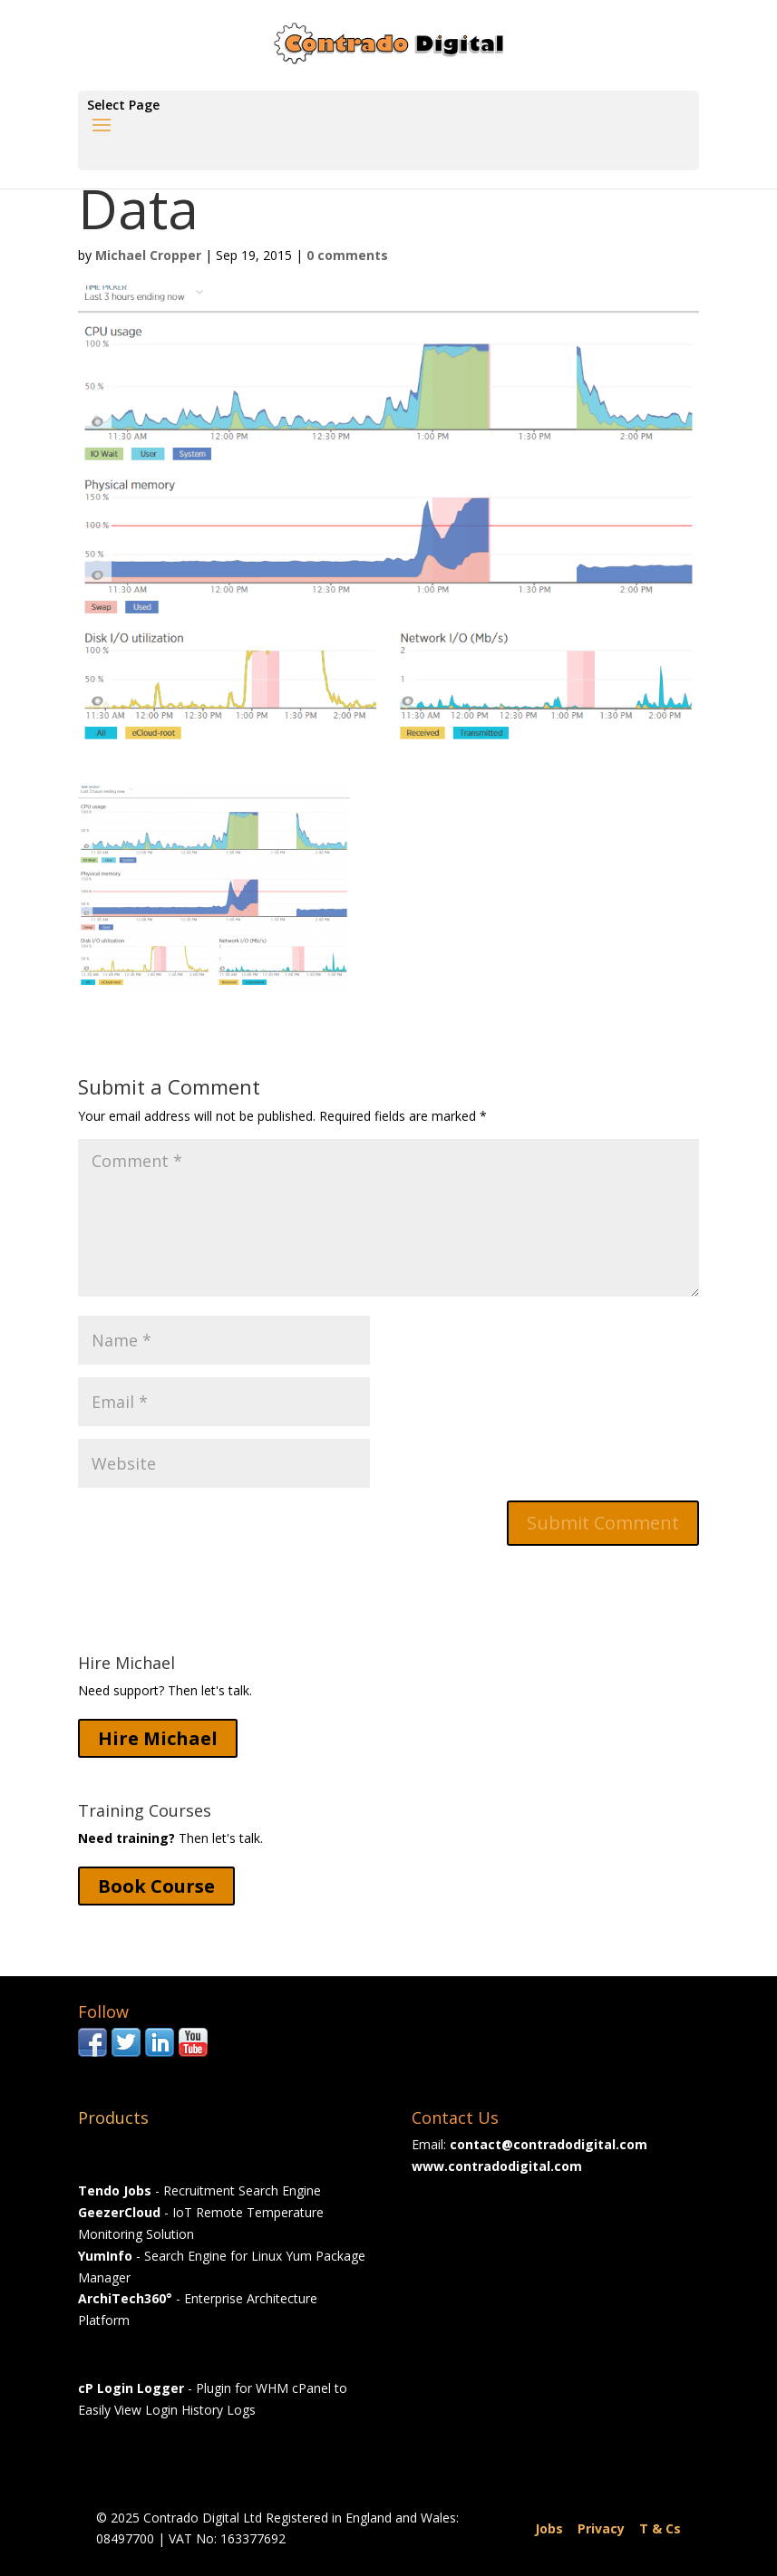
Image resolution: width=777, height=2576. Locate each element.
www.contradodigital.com (497, 2166)
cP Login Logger (131, 2388)
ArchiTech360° (125, 2298)
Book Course (156, 1886)
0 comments (347, 255)
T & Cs (660, 2528)
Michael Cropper (148, 255)
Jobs (549, 2528)
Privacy (601, 2528)
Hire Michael (158, 1738)
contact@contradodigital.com (548, 2144)
